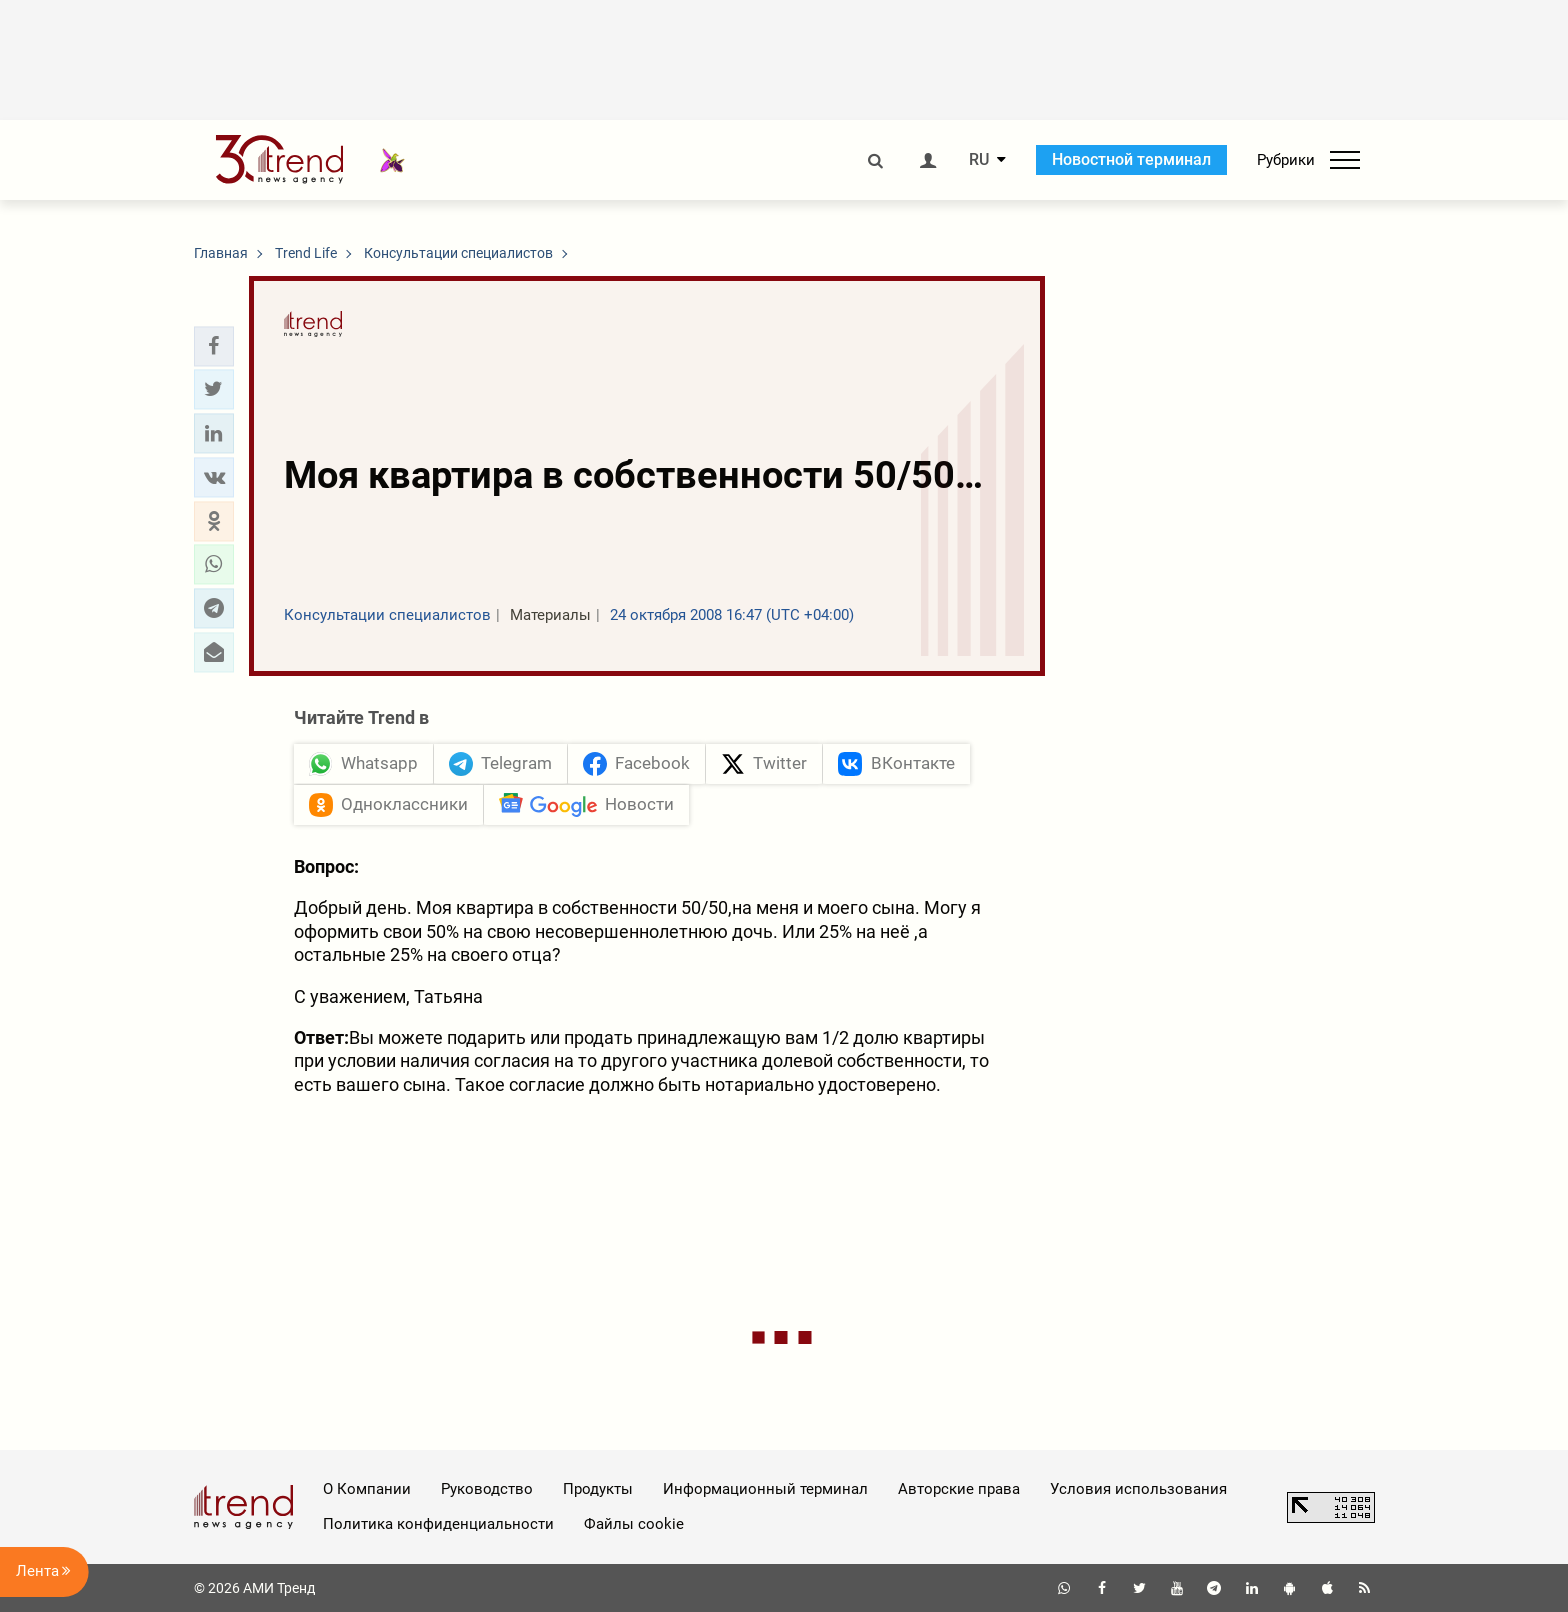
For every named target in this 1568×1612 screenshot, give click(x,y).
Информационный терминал (765, 1489)
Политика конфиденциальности (438, 1524)
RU (979, 160)
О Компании (367, 1489)
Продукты (598, 1489)
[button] (214, 346)
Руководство (487, 1489)
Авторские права (959, 1489)
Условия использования (1138, 1489)
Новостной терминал (1131, 159)
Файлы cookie (634, 1524)
